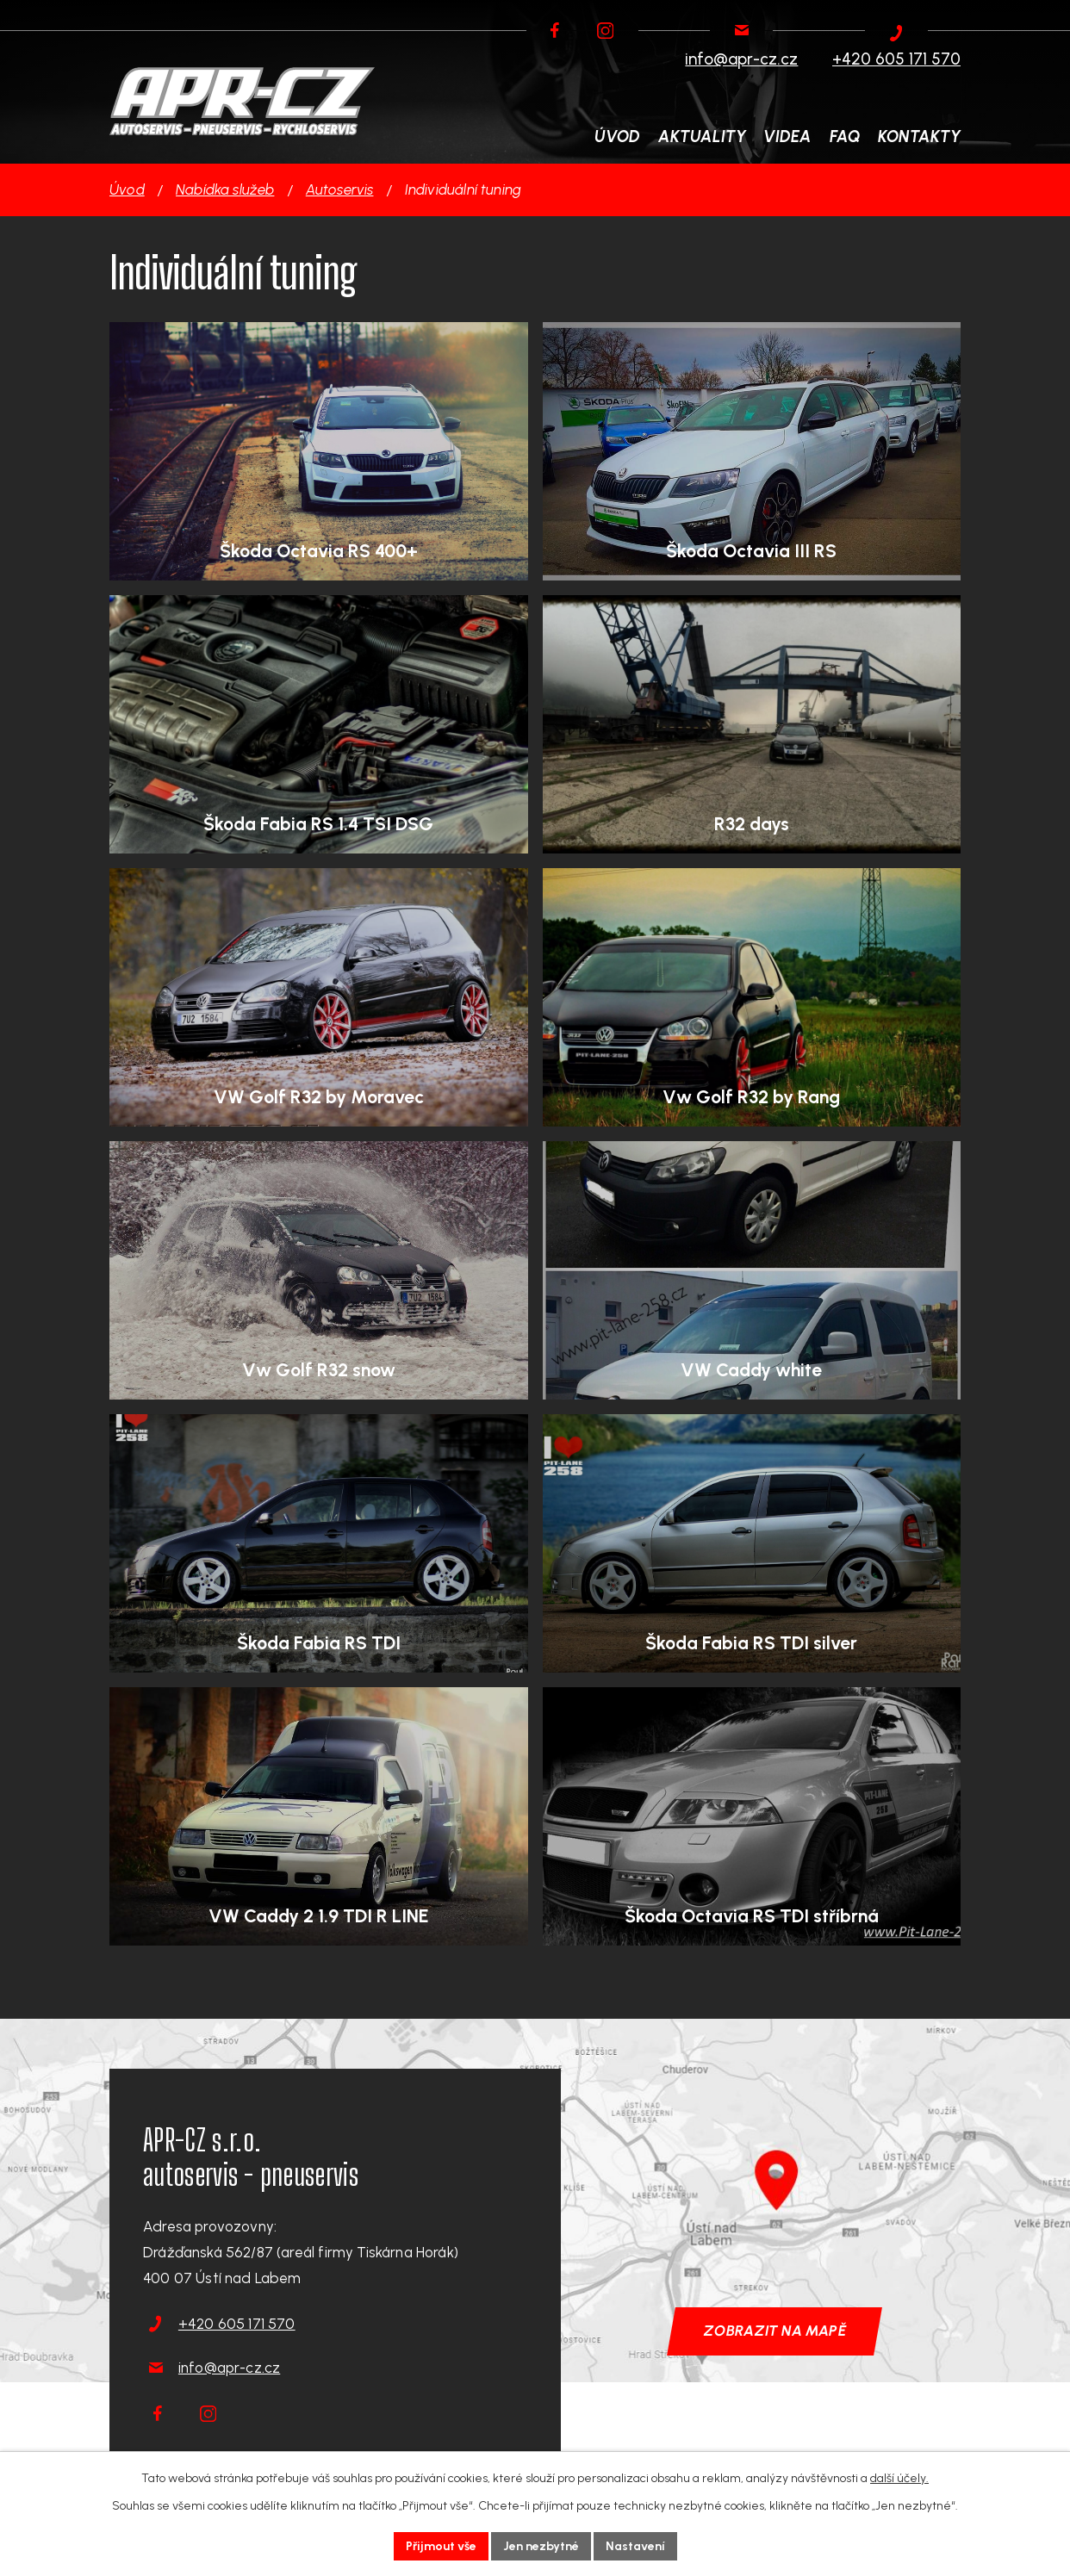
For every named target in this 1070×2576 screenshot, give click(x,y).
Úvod (127, 189)
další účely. (899, 2478)
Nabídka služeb (225, 189)
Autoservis (340, 189)
